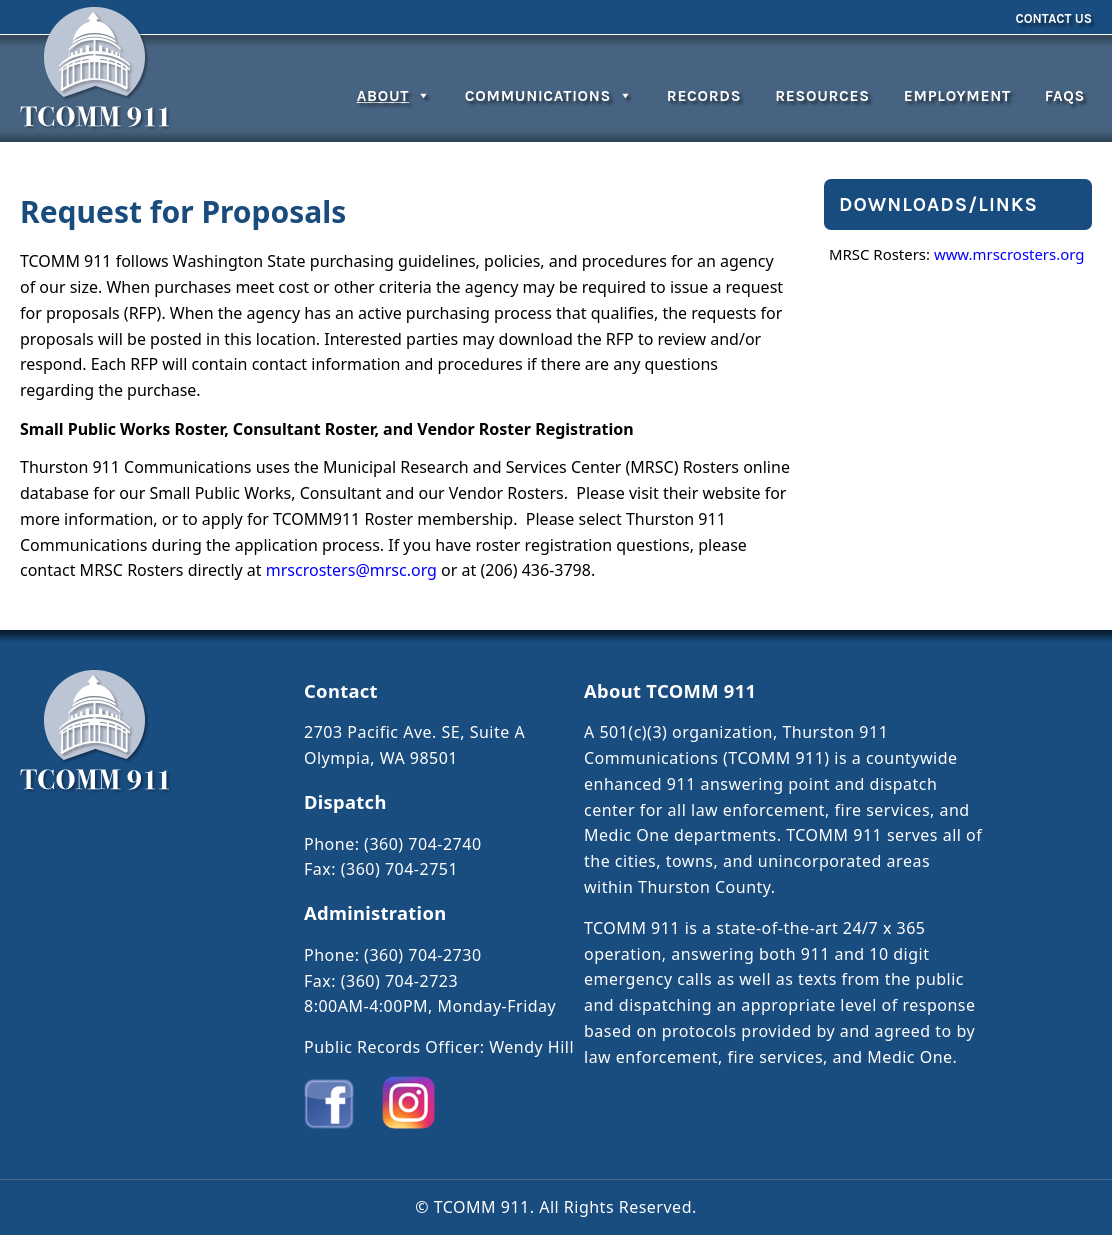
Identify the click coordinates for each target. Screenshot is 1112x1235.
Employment (957, 96)
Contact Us (1053, 18)
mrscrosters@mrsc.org (351, 570)
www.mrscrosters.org (1009, 254)
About (394, 96)
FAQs (1065, 96)
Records (704, 96)
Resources (822, 96)
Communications (549, 96)
